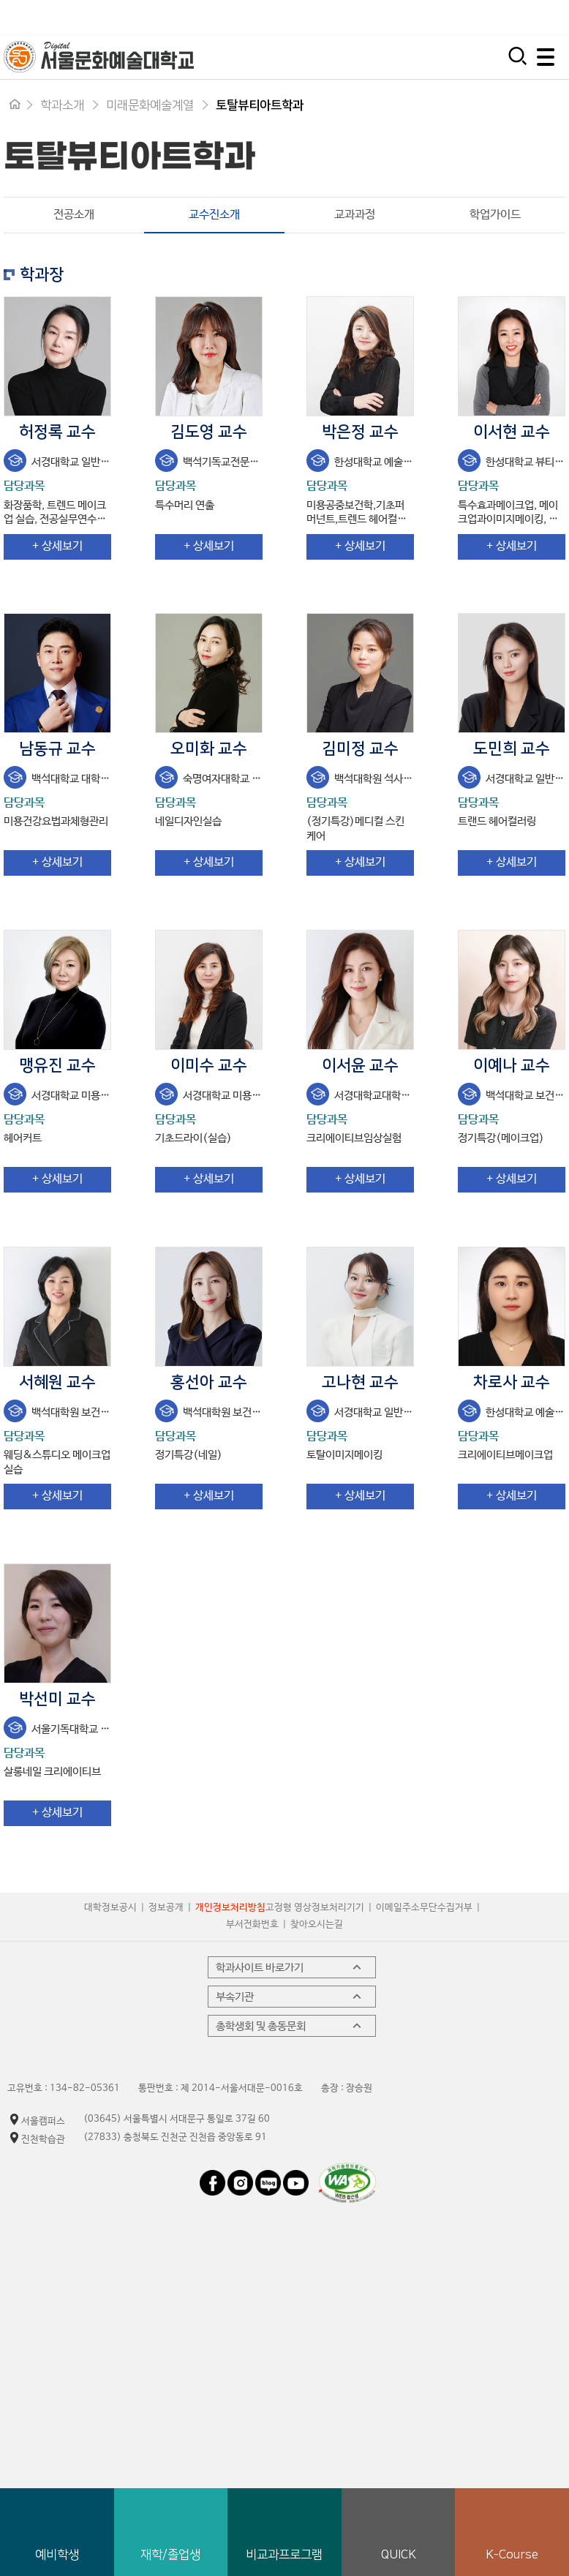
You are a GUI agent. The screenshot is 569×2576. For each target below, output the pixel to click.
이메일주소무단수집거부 (424, 1909)
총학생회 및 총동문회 (290, 2026)
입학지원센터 (358, 17)
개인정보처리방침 (230, 1909)
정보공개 (166, 1909)
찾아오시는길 (316, 1925)
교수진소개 (192, 215)
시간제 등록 (449, 17)
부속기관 (290, 1997)
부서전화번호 (252, 1925)
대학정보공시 (110, 1909)
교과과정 (354, 215)
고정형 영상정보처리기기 (314, 1909)
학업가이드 (495, 215)
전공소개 (73, 215)
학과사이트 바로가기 (290, 1968)
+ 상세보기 (57, 548)
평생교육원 (534, 17)
